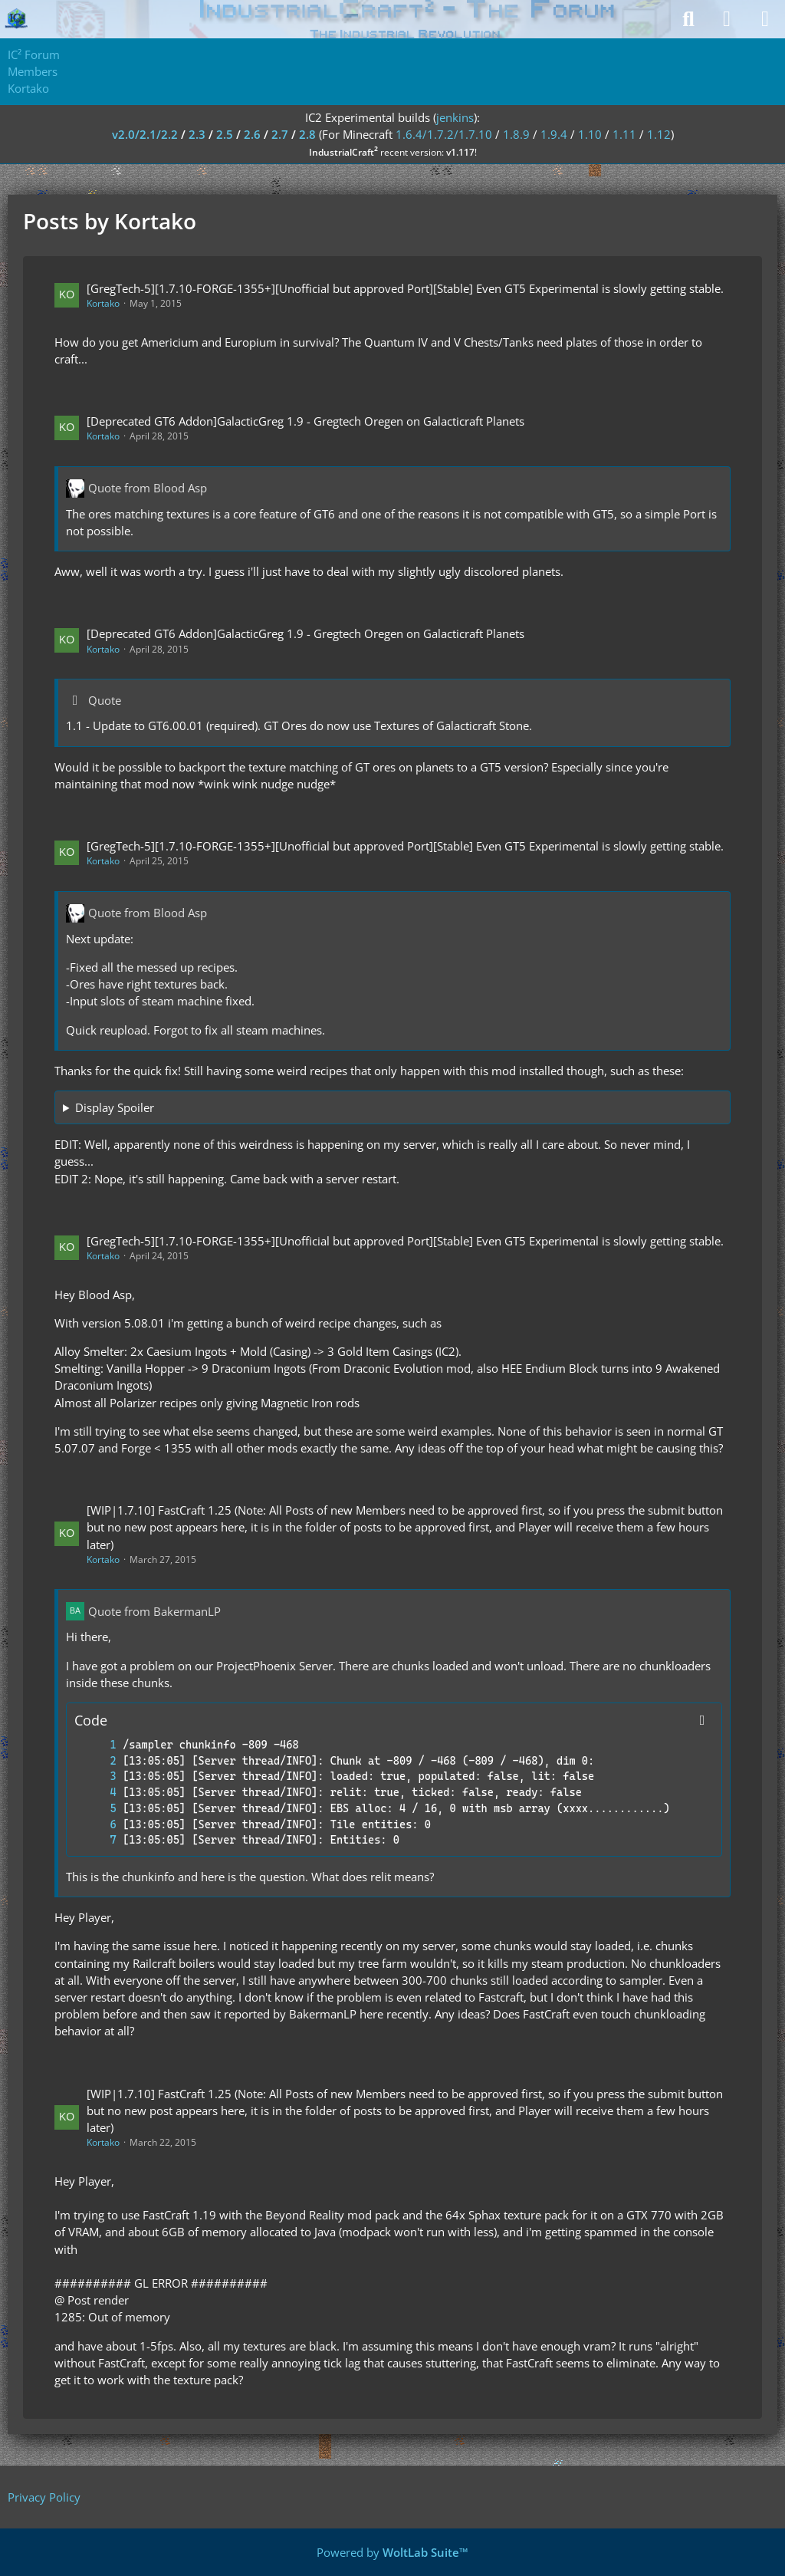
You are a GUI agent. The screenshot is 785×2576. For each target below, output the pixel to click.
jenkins (455, 117)
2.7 (279, 134)
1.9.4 (553, 134)
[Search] (688, 19)
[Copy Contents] (702, 1720)
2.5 (224, 134)
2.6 (252, 134)
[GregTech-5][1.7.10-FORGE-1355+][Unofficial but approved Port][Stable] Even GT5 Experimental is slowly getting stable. (405, 288)
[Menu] (765, 19)
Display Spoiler (114, 1107)
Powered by (392, 2552)
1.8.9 (516, 134)
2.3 (197, 134)
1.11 (624, 134)
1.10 (590, 134)
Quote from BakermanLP (154, 1611)
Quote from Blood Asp (147, 487)
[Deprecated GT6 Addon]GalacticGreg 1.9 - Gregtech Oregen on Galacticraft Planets (305, 421)
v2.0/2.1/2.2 (145, 134)
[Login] (726, 19)
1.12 (659, 134)
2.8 (307, 134)
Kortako (103, 303)
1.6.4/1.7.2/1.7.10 (444, 134)
